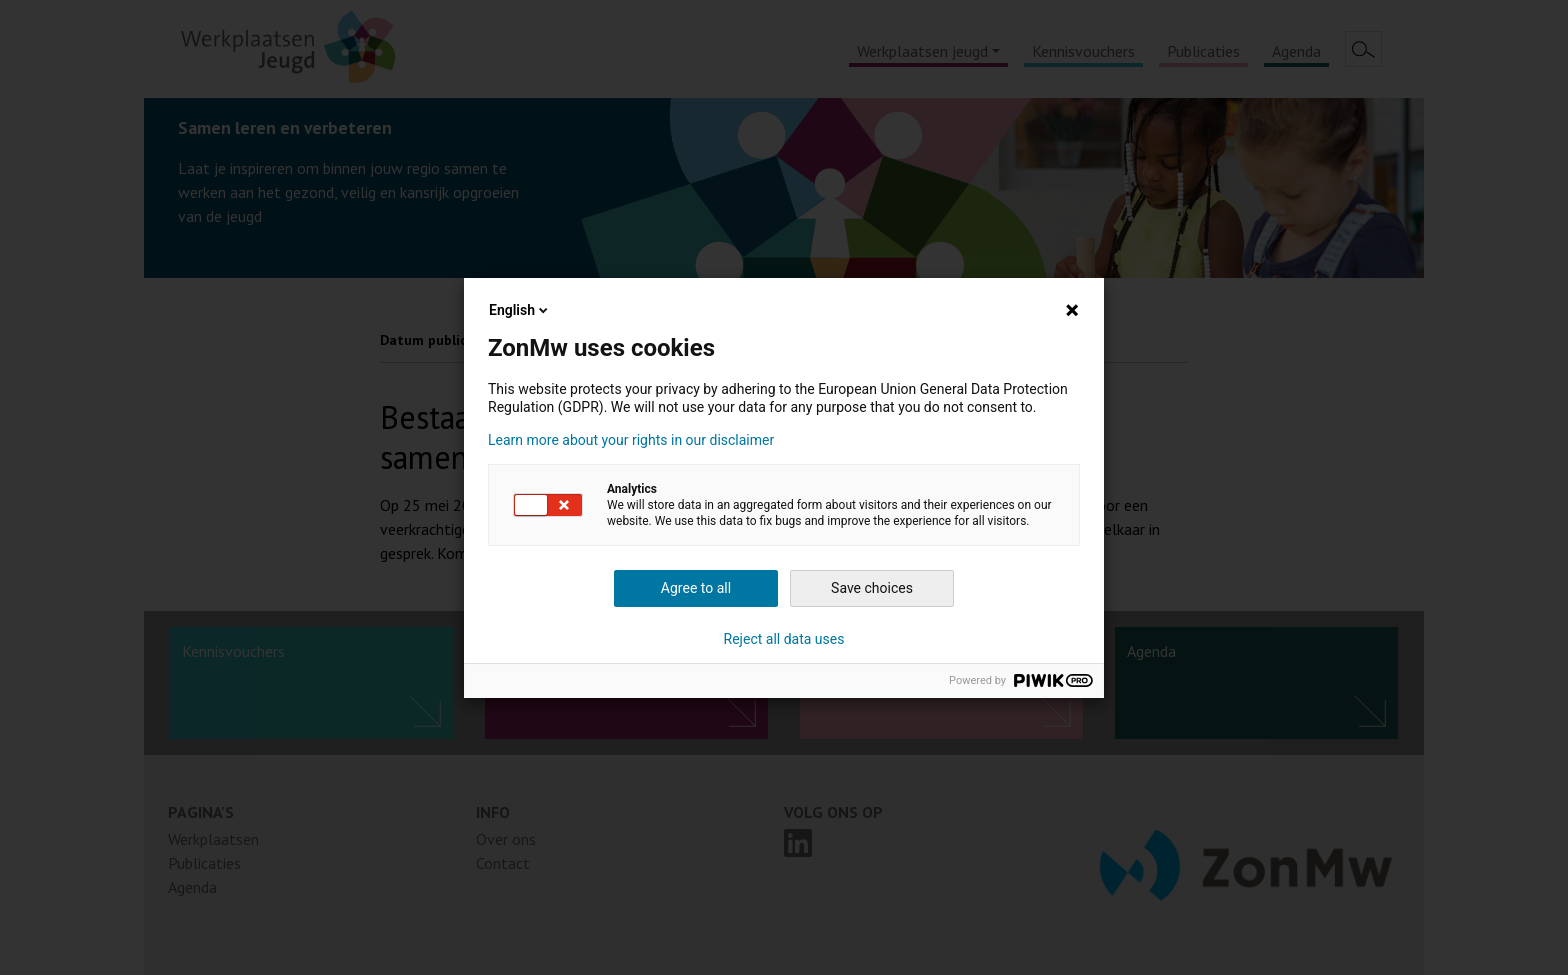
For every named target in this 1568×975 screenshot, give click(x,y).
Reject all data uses (784, 639)
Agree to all (696, 588)
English (520, 310)
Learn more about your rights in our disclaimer (631, 440)
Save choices (872, 588)
